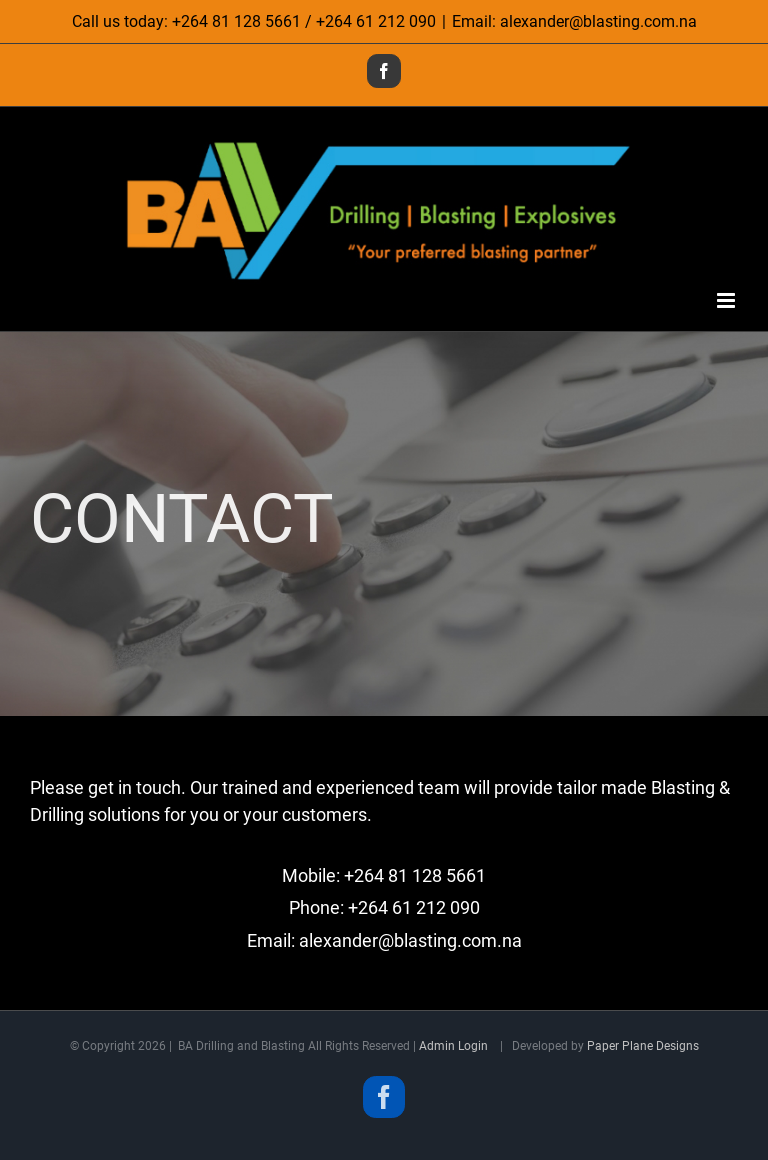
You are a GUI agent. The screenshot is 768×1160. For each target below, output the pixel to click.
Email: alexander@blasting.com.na (574, 21)
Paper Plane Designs (643, 1046)
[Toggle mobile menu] (727, 300)
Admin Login (453, 1046)
